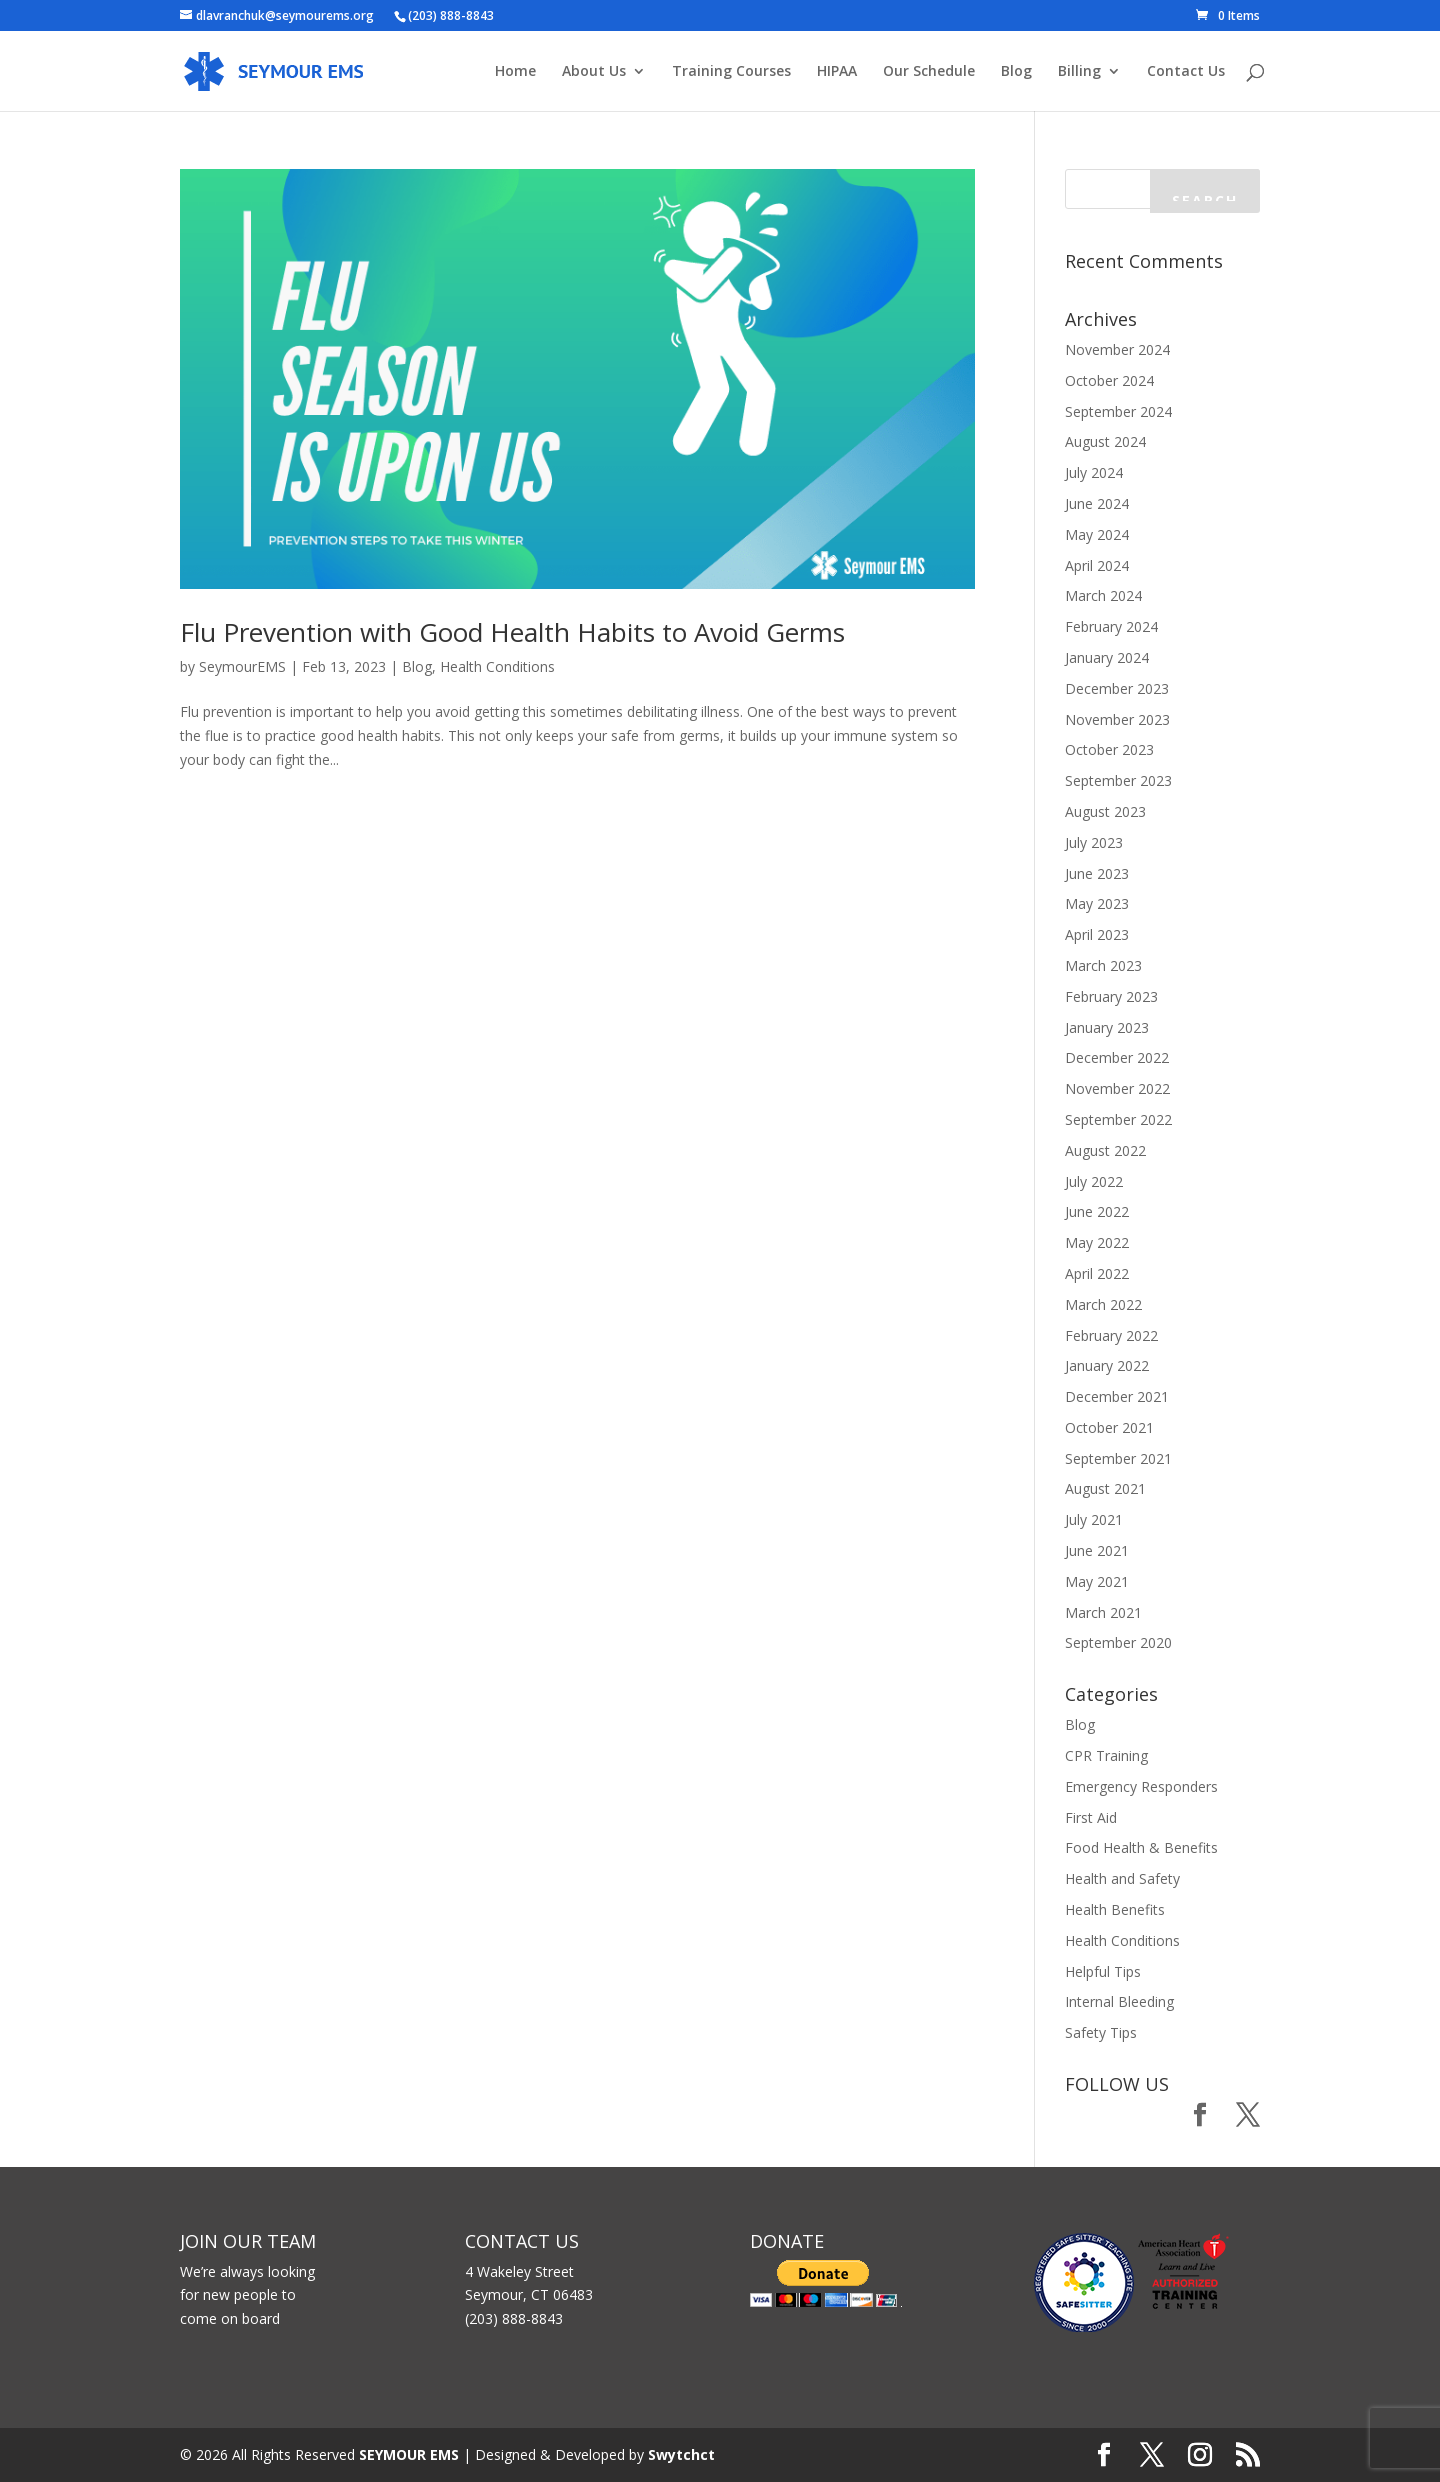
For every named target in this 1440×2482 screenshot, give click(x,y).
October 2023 (1109, 749)
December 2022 (1117, 1057)
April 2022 (1097, 1273)
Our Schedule (929, 72)
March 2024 (1103, 595)
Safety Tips (1101, 2032)
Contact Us (1186, 72)
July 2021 (1094, 1519)
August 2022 (1105, 1150)
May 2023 (1097, 903)
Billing (1079, 72)
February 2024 (1111, 626)
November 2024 (1117, 349)
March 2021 (1103, 1612)
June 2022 (1097, 1211)
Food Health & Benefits (1141, 1847)
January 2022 (1107, 1365)
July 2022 (1094, 1181)
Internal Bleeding (1119, 2001)
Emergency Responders (1141, 1786)
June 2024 (1097, 503)
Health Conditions (497, 666)
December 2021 (1117, 1396)
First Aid (1091, 1817)
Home (515, 72)
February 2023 (1111, 996)
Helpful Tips (1103, 1971)
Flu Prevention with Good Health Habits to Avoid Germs (512, 632)
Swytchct (681, 2454)
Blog (1016, 72)
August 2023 (1105, 811)
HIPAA (837, 72)
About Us (594, 72)
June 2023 (1097, 873)
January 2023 (1107, 1027)
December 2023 (1117, 688)
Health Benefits (1115, 1909)
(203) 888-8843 (451, 15)
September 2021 (1118, 1458)
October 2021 (1109, 1427)
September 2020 (1118, 1642)
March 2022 (1103, 1304)
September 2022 (1118, 1119)
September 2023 (1118, 780)
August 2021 (1105, 1488)
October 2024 (1109, 380)
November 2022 (1117, 1088)
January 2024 (1107, 657)
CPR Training (1106, 1755)
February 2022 (1111, 1335)
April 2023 (1097, 934)
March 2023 (1103, 965)
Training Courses (731, 72)
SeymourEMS (242, 666)
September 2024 (1118, 411)
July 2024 (1094, 472)
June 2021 (1097, 1550)
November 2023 (1117, 719)
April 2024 (1097, 565)
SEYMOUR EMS (409, 2454)
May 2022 (1097, 1242)
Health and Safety (1122, 1878)
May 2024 (1097, 534)
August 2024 (1105, 441)
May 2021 (1097, 1581)
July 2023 (1094, 842)
